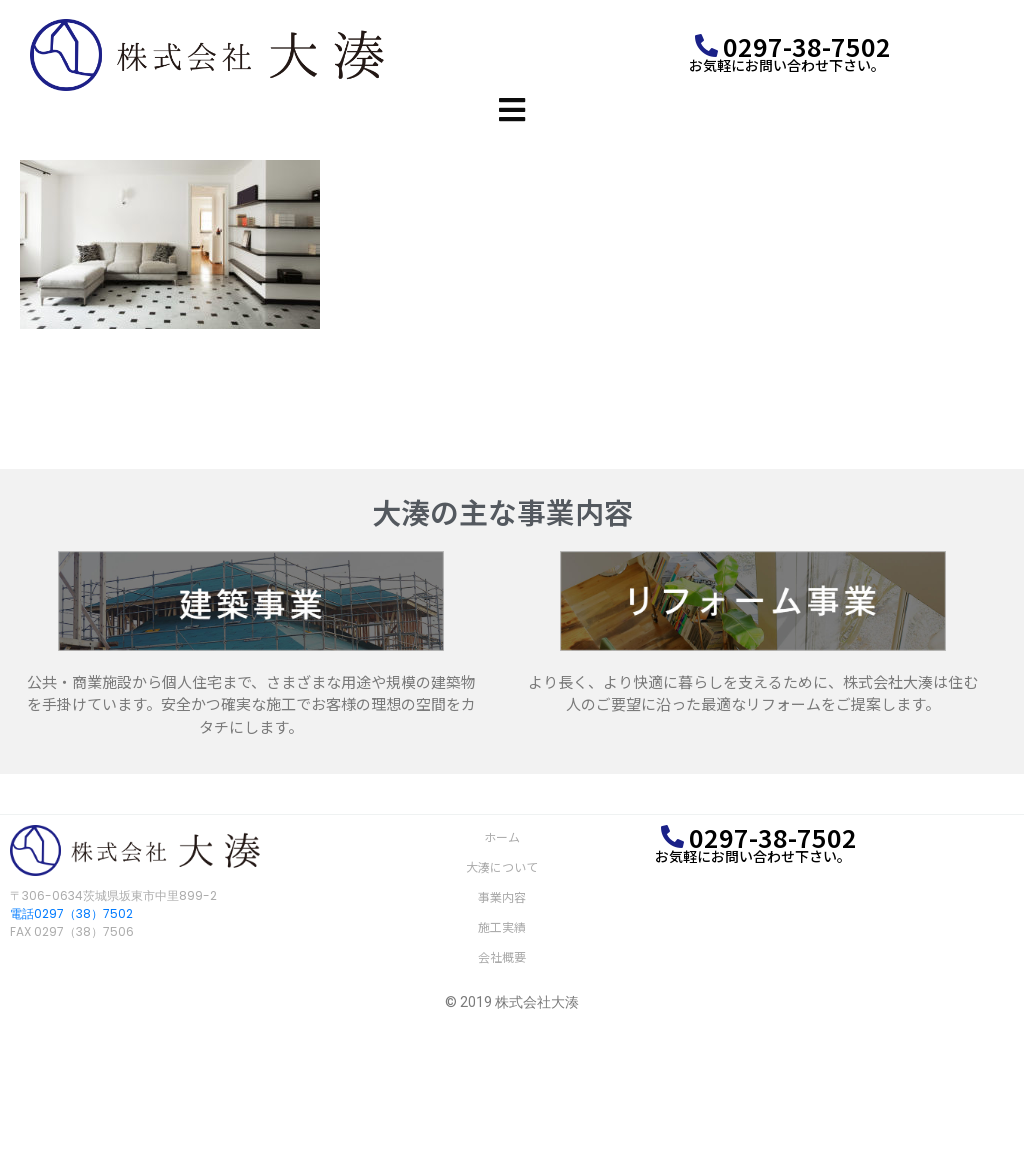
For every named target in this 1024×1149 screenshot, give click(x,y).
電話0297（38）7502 (71, 913)
